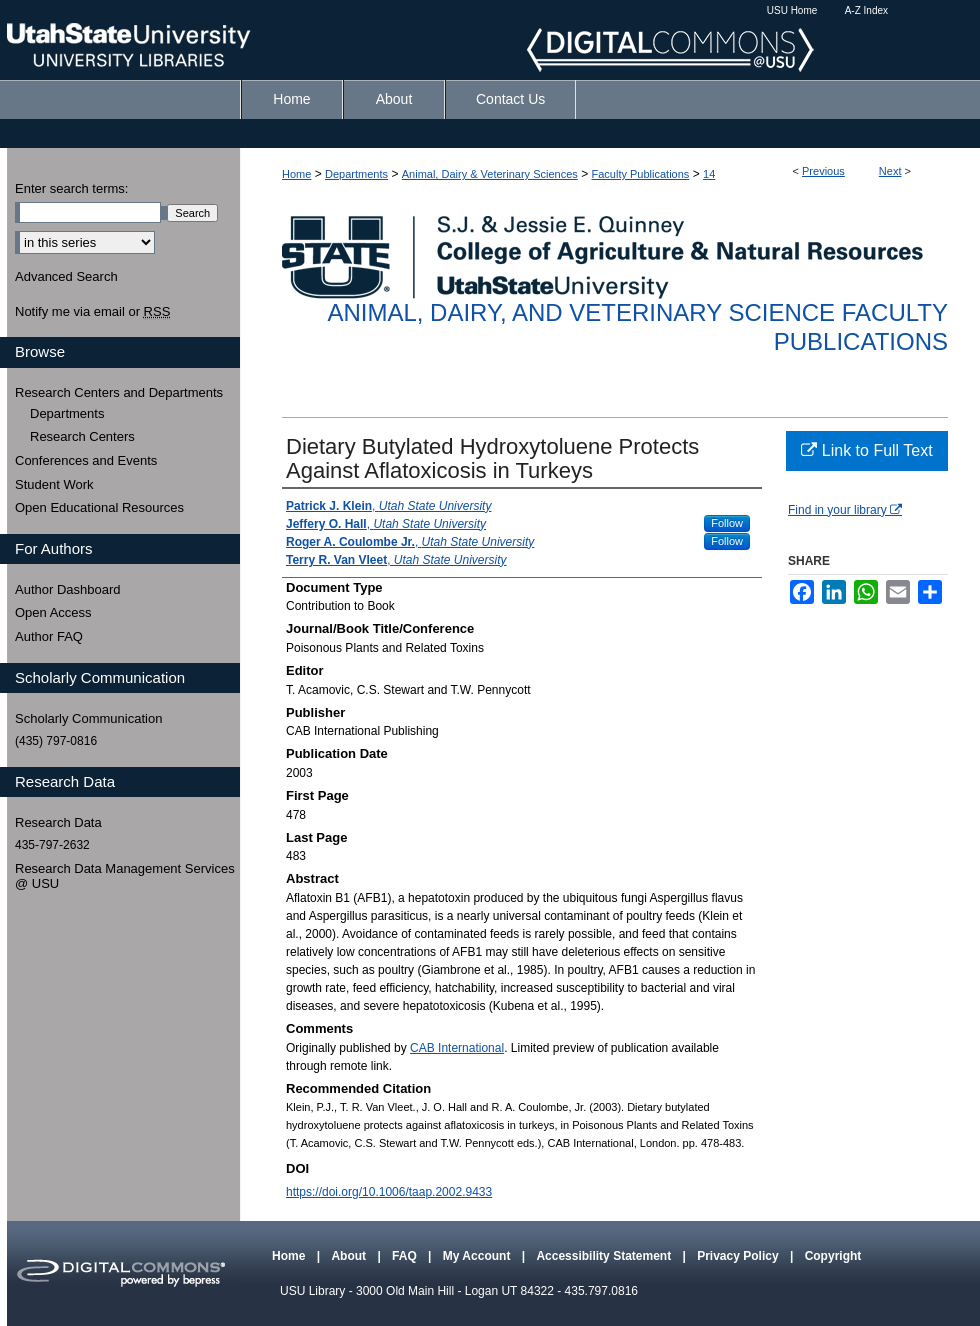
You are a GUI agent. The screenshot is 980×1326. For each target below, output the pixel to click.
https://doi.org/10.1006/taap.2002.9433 (389, 1192)
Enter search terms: (71, 188)
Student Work (54, 484)
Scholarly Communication (88, 718)
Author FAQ (49, 636)
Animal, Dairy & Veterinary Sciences (490, 174)
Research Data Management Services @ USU (125, 876)
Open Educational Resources (99, 507)
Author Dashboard (68, 589)
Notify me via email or (92, 312)
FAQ (406, 1256)
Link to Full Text (866, 450)
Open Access (53, 612)
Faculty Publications (641, 174)
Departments (356, 174)
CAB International (457, 1048)
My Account (478, 1256)
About (350, 1256)
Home (296, 174)
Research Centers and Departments (119, 392)
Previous (823, 171)
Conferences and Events (86, 460)
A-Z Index (866, 10)
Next (890, 171)
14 (709, 174)
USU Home (792, 10)
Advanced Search (66, 276)
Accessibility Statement (605, 1256)
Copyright (833, 1256)
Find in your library (845, 510)
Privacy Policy (739, 1256)
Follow (727, 523)
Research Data (58, 822)
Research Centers (82, 436)
